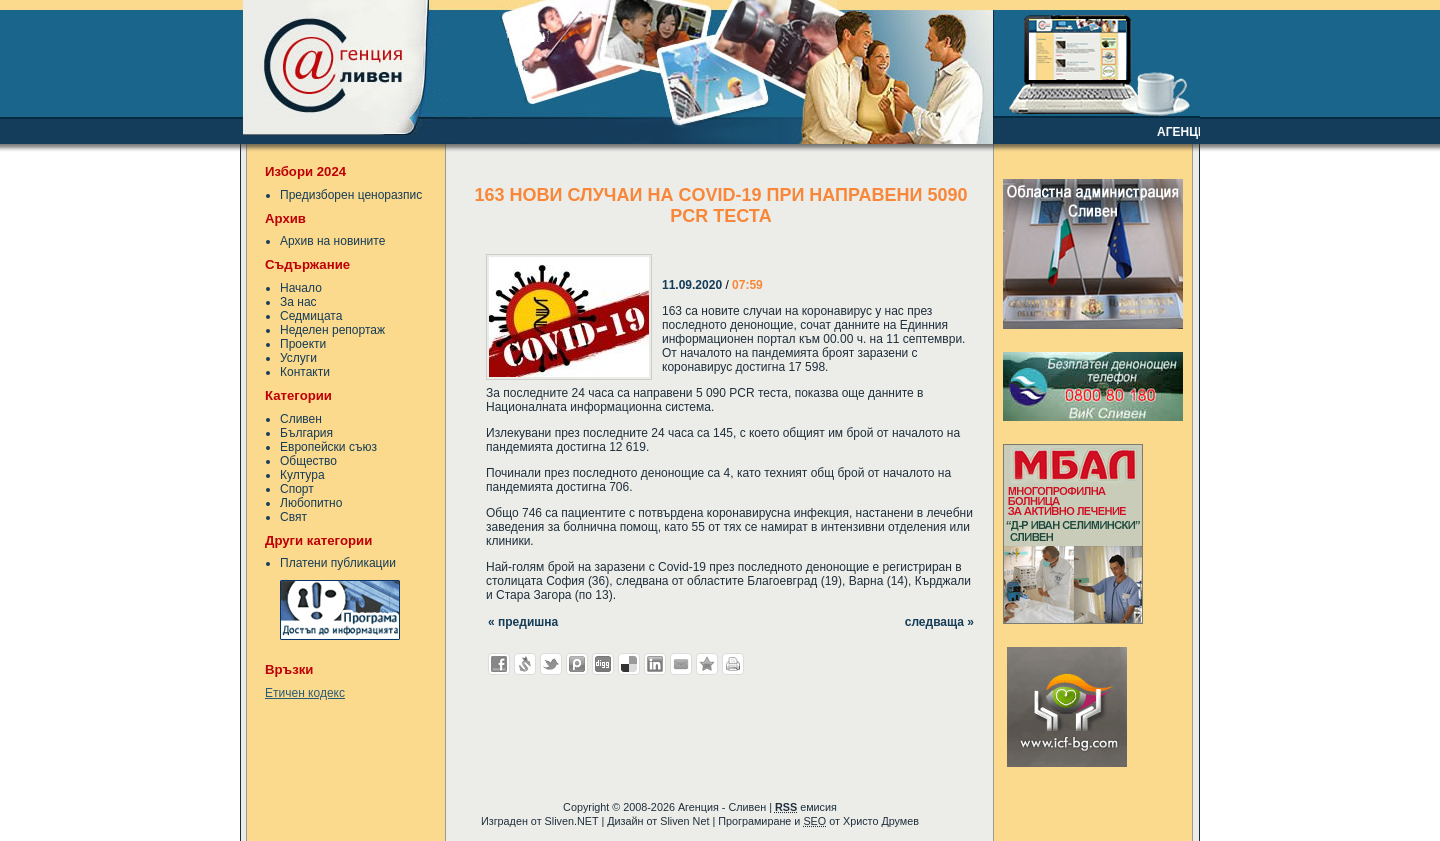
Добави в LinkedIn (655, 664)
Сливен (301, 419)
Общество (308, 461)
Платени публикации (338, 563)
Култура (302, 475)
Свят (293, 517)
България (306, 433)
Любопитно (311, 503)
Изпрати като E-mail (681, 664)
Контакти (305, 372)
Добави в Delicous (629, 664)
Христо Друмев (881, 821)
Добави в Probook (577, 664)
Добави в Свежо (525, 664)
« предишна (523, 622)
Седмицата (311, 316)
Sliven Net (684, 821)
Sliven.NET (572, 821)
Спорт (297, 489)
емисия (806, 807)
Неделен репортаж (332, 330)
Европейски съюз (328, 447)
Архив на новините (332, 241)
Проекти (303, 344)
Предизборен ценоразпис (351, 195)
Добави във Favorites (707, 664)
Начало (301, 288)
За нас (298, 302)
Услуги (298, 358)
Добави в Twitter (551, 664)
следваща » (939, 622)
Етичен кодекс (305, 693)
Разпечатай (733, 664)
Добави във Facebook (499, 664)
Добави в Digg (603, 664)
